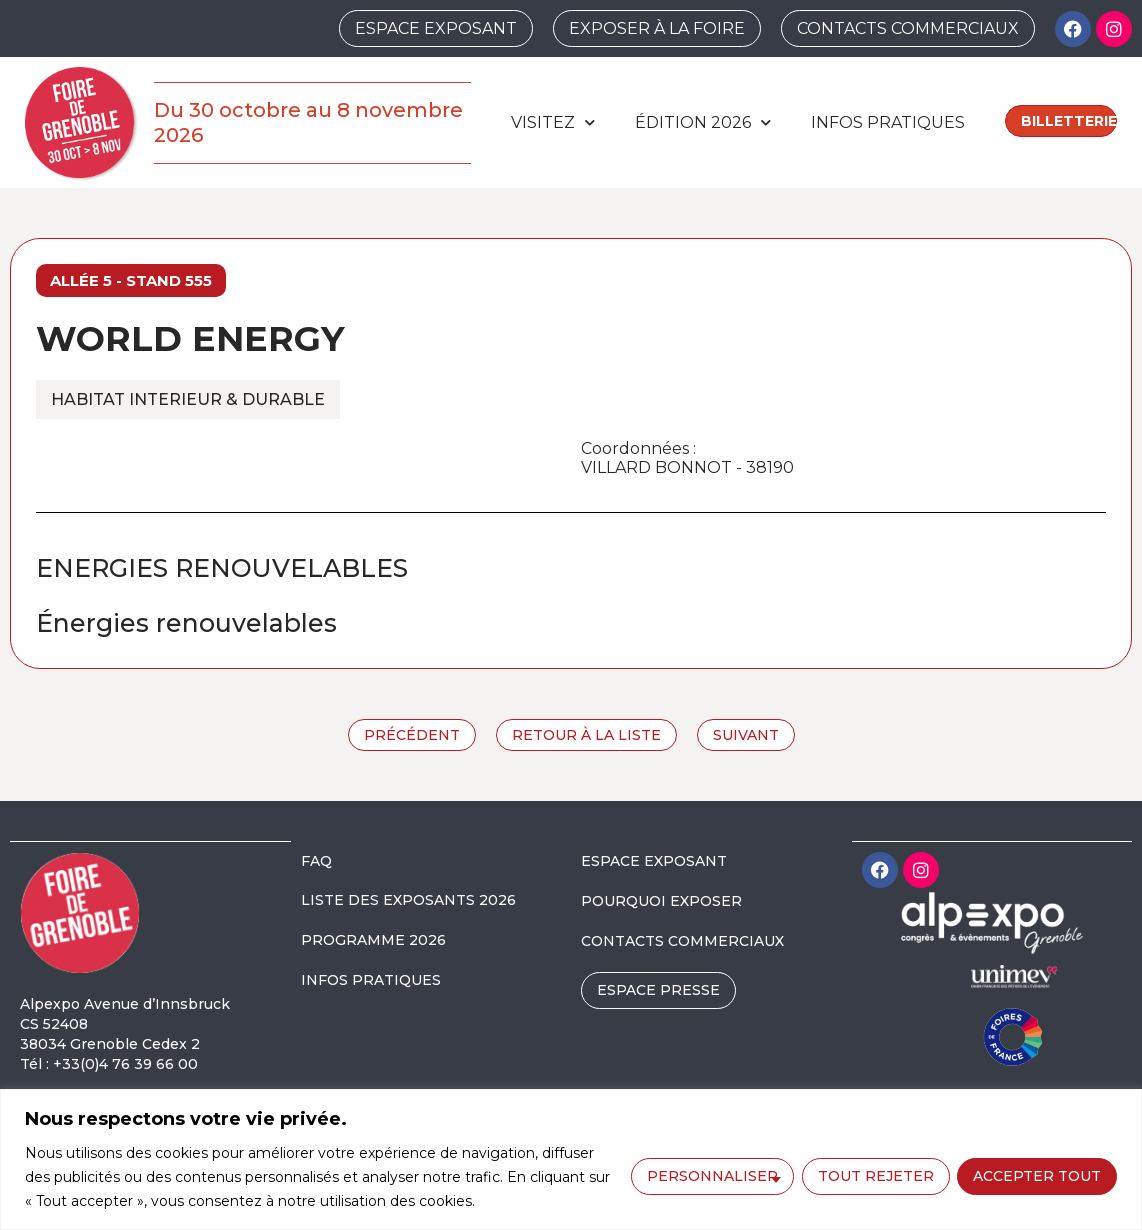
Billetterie (1069, 121)
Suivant (746, 735)
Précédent (412, 735)
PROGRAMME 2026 (373, 940)
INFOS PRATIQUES (371, 980)
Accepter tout (1037, 1176)
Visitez (553, 122)
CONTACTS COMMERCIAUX (682, 941)
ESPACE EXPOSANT (654, 861)
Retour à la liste (586, 735)
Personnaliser (711, 1176)
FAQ (316, 861)
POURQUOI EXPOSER (661, 901)
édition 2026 (703, 122)
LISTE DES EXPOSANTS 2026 (408, 900)
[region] (571, 1159)
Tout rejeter (875, 1176)
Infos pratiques (888, 122)
